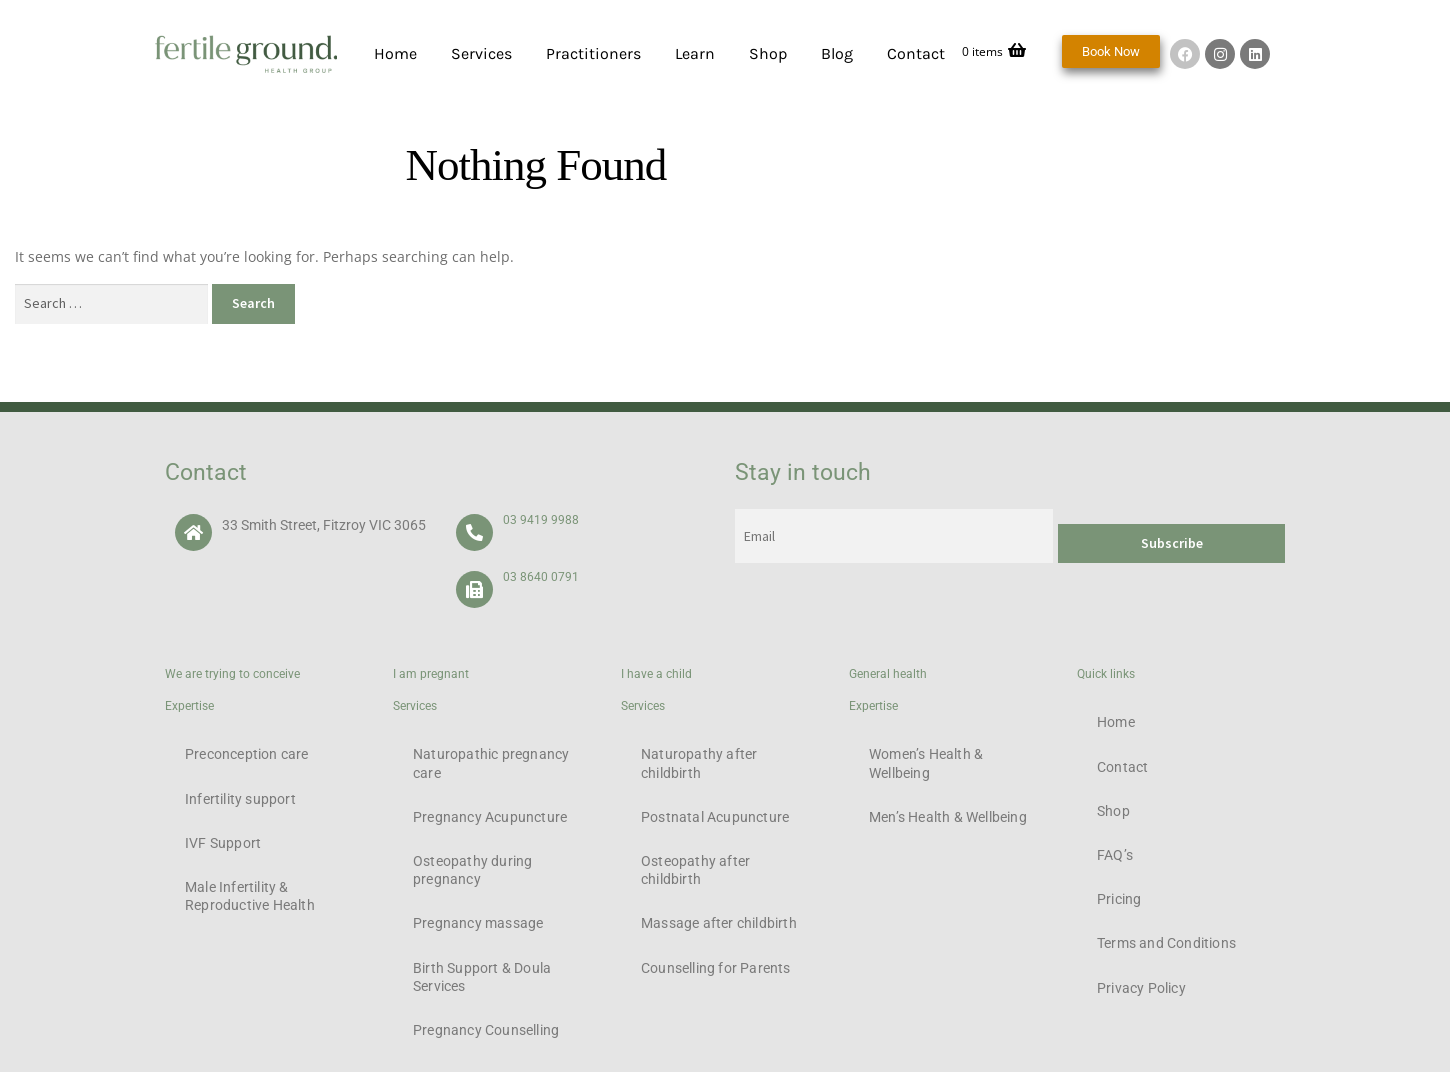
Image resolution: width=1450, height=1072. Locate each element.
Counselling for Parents (716, 968)
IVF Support (223, 843)
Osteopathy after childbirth (695, 870)
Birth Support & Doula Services (482, 977)
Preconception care (247, 754)
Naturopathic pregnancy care (491, 763)
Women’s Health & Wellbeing (926, 763)
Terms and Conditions (1166, 943)
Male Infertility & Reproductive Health (250, 896)
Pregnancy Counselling (486, 1030)
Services (481, 53)
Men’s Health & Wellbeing (948, 817)
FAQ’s (1115, 855)
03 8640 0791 (541, 577)
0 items (994, 51)
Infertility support (240, 799)
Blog (837, 53)
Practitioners (593, 53)
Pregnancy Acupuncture (490, 817)
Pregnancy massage (478, 923)
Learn (695, 53)
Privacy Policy (1141, 988)
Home (395, 53)
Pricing (1119, 899)
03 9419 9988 (541, 520)
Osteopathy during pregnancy (472, 870)
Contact (916, 53)
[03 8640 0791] (474, 589)
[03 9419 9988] (474, 532)
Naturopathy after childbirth (699, 763)
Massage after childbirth (719, 923)
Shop (768, 53)
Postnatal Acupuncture (715, 817)
